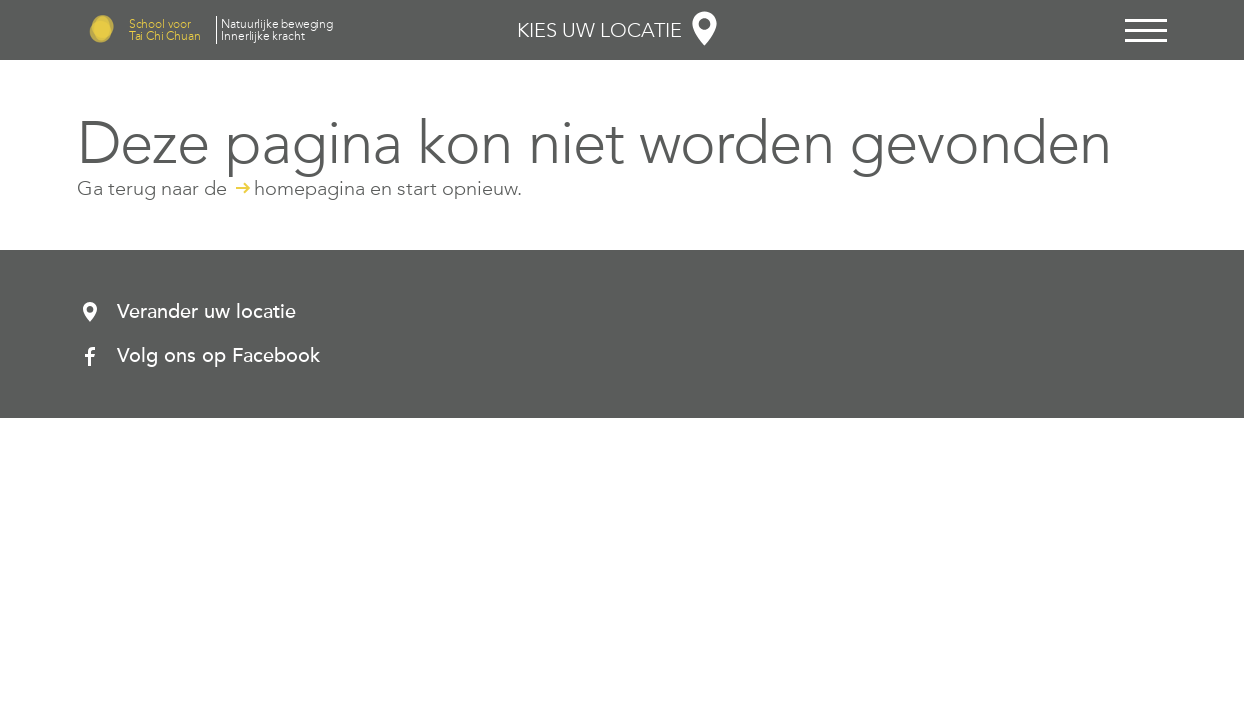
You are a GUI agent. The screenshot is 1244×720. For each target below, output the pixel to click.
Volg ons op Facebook (218, 356)
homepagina (309, 188)
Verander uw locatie (206, 312)
